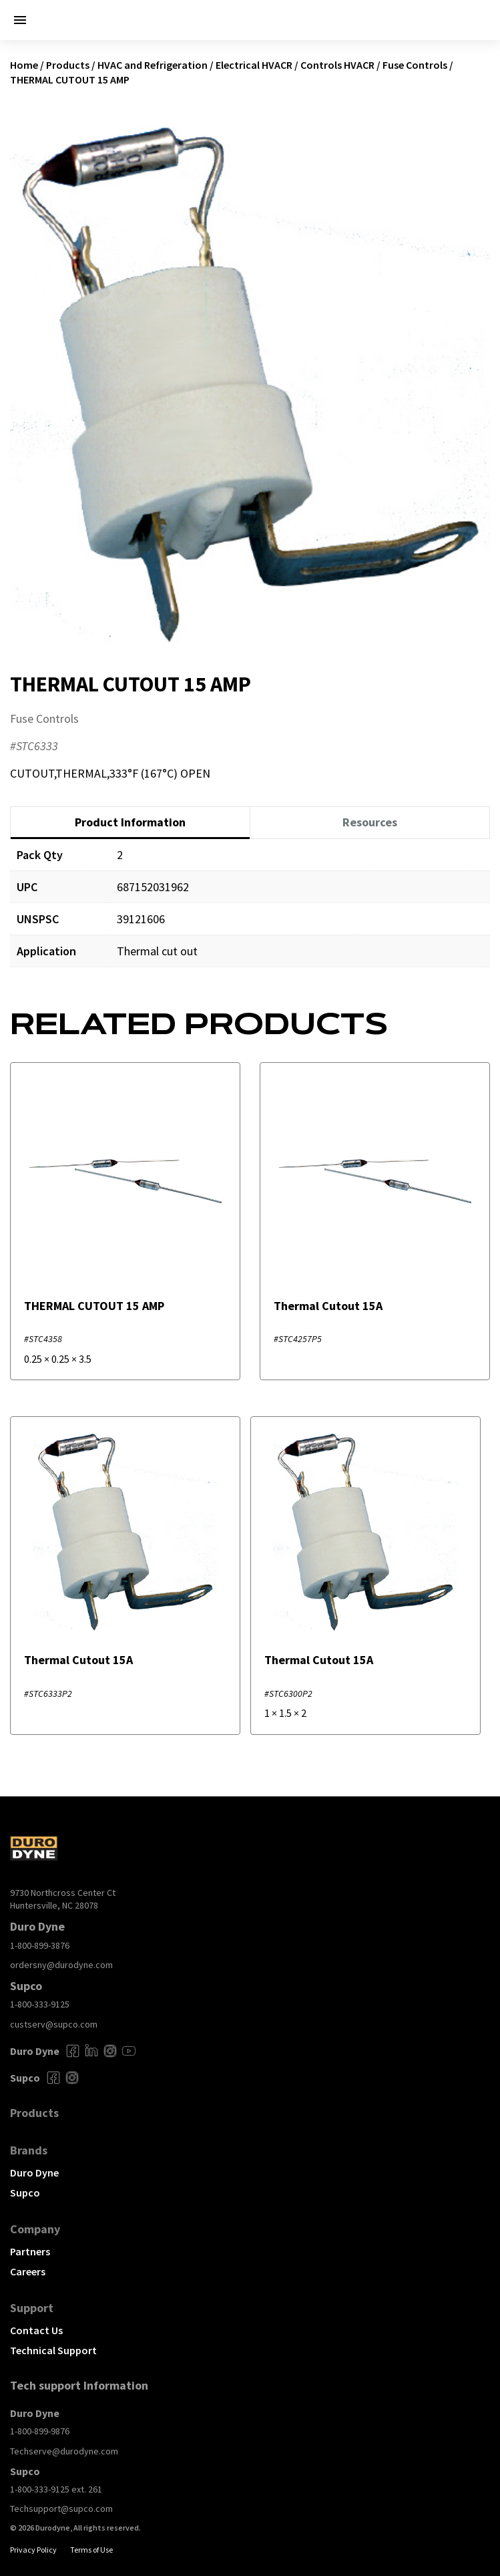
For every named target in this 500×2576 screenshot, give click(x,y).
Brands (28, 2150)
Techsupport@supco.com (61, 2509)
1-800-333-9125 (39, 2004)
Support (31, 2307)
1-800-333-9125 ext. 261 (56, 2489)
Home (24, 64)
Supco (25, 2192)
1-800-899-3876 (39, 1945)
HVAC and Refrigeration (152, 64)
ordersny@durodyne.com (61, 1965)
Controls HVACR (337, 64)
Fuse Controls (415, 64)
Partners (30, 2251)
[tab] (130, 823)
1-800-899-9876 (39, 2431)
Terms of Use (91, 2550)
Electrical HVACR (254, 64)
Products (67, 64)
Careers (27, 2271)
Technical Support (53, 2350)
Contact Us (36, 2330)
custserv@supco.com (53, 2024)
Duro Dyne (34, 2172)
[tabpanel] (250, 913)
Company (35, 2229)
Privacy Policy (33, 2550)
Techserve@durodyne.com (64, 2451)
